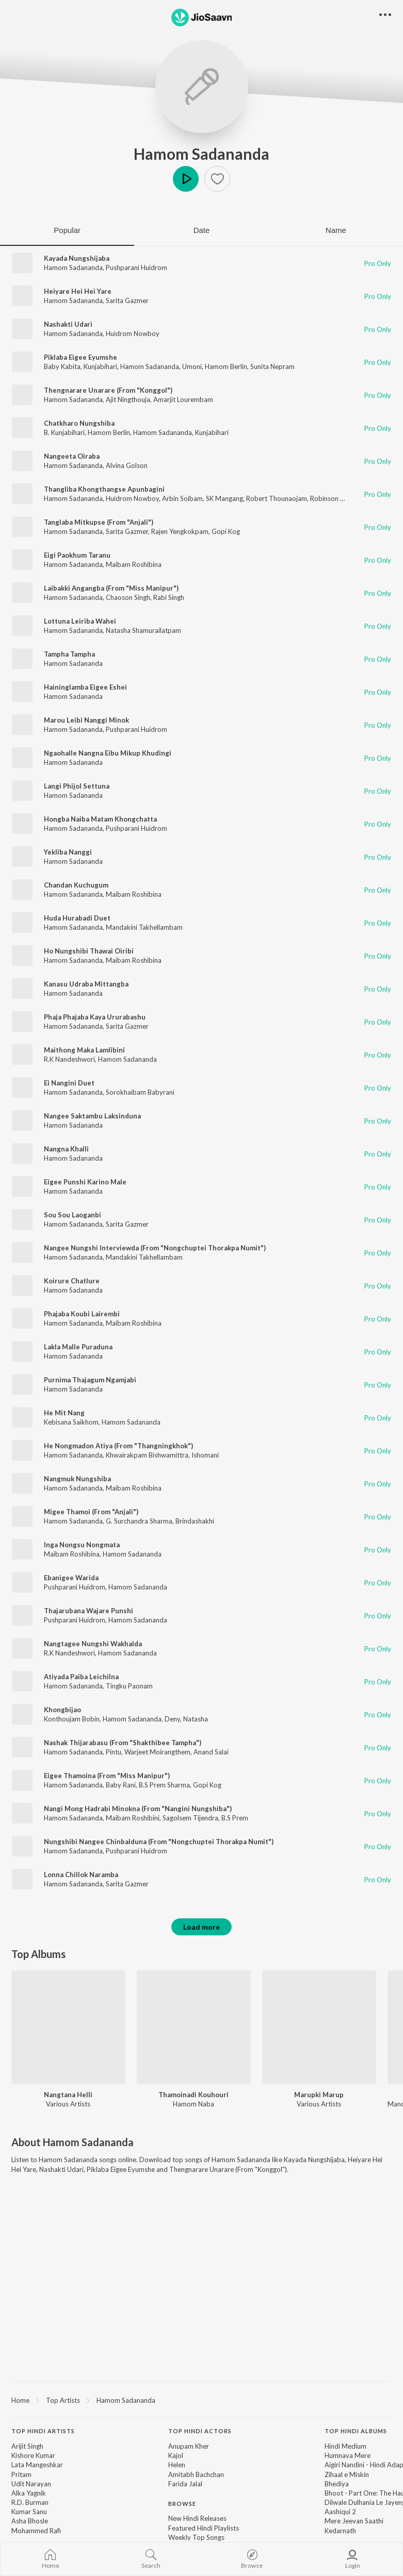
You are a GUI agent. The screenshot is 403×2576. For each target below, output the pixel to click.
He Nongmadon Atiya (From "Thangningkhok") (118, 1446)
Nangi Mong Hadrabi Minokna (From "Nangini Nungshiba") (138, 1808)
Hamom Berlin (226, 366)
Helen (176, 2465)
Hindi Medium (345, 2446)
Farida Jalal (185, 2484)
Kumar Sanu (29, 2511)
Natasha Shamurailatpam (143, 630)
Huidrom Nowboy (132, 333)
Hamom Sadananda (201, 153)
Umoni (192, 366)
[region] (201, 2399)
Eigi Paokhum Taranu (77, 555)
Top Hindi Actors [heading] (200, 2431)
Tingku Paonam (129, 1686)
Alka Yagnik (28, 2493)
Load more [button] (201, 1926)
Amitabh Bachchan (196, 2474)
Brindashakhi (194, 1521)
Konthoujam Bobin (72, 1719)
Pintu (113, 1752)
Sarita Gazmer (127, 300)
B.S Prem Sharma (164, 1785)
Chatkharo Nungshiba (79, 423)
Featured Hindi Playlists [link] (203, 2528)
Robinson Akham (335, 498)
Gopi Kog (226, 531)
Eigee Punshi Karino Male (85, 1182)
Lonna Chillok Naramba (81, 1874)
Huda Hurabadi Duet (77, 918)
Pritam (21, 2474)
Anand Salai (211, 1752)
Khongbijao (62, 1709)
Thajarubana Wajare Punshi (88, 1611)
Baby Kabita (62, 366)
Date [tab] (202, 230)
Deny (172, 1719)
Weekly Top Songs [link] (196, 2537)
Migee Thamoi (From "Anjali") (91, 1512)
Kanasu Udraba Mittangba (86, 984)
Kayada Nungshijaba (76, 258)
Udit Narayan (31, 2484)
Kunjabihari (100, 366)
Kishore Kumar (33, 2455)
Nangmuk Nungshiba (77, 1479)
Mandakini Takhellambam (144, 927)
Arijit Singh (27, 2446)
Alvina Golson (127, 465)
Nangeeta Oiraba (72, 456)
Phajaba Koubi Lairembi (82, 1314)
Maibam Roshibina (134, 564)
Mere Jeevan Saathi (354, 2521)
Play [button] (186, 179)
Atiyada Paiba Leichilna (81, 1676)
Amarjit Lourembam (183, 399)
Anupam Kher (188, 2446)
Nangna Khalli (66, 1149)
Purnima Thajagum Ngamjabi (90, 1380)
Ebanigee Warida (71, 1578)
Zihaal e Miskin (347, 2474)
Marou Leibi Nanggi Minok (86, 720)
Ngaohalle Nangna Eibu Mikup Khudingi (107, 753)
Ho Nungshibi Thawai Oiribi (89, 951)
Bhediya (337, 2484)
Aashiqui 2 (340, 2511)
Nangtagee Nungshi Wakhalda (93, 1644)
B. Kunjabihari (64, 432)
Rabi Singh (168, 597)
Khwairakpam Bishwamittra (147, 1455)
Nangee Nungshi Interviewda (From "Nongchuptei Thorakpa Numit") (155, 1248)
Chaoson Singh (128, 597)
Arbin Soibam (182, 498)
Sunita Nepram (272, 366)
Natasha (195, 1719)
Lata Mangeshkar (37, 2465)
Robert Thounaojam (276, 498)
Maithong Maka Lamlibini (84, 1050)
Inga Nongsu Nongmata (82, 1545)
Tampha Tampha (69, 654)
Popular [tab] (67, 230)
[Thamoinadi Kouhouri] (194, 2027)
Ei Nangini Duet (69, 1083)
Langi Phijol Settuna (76, 786)
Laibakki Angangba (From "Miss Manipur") (111, 588)
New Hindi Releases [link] (197, 2518)
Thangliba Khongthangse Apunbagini (104, 489)
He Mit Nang (64, 1413)
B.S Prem (234, 1818)
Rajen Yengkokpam (179, 531)
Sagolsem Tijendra (190, 1818)
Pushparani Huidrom (136, 267)
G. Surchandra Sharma (139, 1521)
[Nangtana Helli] (68, 2027)
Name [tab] (336, 230)
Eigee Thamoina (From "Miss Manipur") (107, 1775)
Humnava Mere (347, 2455)
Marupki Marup (319, 2094)
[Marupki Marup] (319, 2027)
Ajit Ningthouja (128, 399)
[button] (217, 179)
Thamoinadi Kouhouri (193, 2094)
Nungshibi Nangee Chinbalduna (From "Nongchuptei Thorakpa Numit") (158, 1841)
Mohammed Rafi (36, 2531)
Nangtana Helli (68, 2094)
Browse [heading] (182, 2503)
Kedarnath (340, 2531)
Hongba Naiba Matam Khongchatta (100, 819)
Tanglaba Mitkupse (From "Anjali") (98, 522)
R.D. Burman (30, 2502)
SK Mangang (224, 498)
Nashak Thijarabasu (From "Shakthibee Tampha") (122, 1742)
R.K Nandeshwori (69, 1059)
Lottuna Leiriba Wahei (80, 621)
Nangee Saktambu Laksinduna (92, 1116)
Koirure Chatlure (72, 1281)
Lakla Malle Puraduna (78, 1347)
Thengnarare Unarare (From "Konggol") (108, 390)
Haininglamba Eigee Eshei (85, 687)
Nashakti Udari (68, 324)
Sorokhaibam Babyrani (140, 1092)
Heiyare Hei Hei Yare (77, 291)
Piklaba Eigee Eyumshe (80, 357)
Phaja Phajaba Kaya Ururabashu (95, 1017)
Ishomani (205, 1455)
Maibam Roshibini (132, 1818)
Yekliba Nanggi (68, 852)
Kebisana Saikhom (71, 1422)
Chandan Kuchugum (76, 885)
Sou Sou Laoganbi (72, 1215)
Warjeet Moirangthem (157, 1752)
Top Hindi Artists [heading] (43, 2431)
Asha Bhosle (29, 2521)
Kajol (175, 2455)
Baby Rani (121, 1785)
